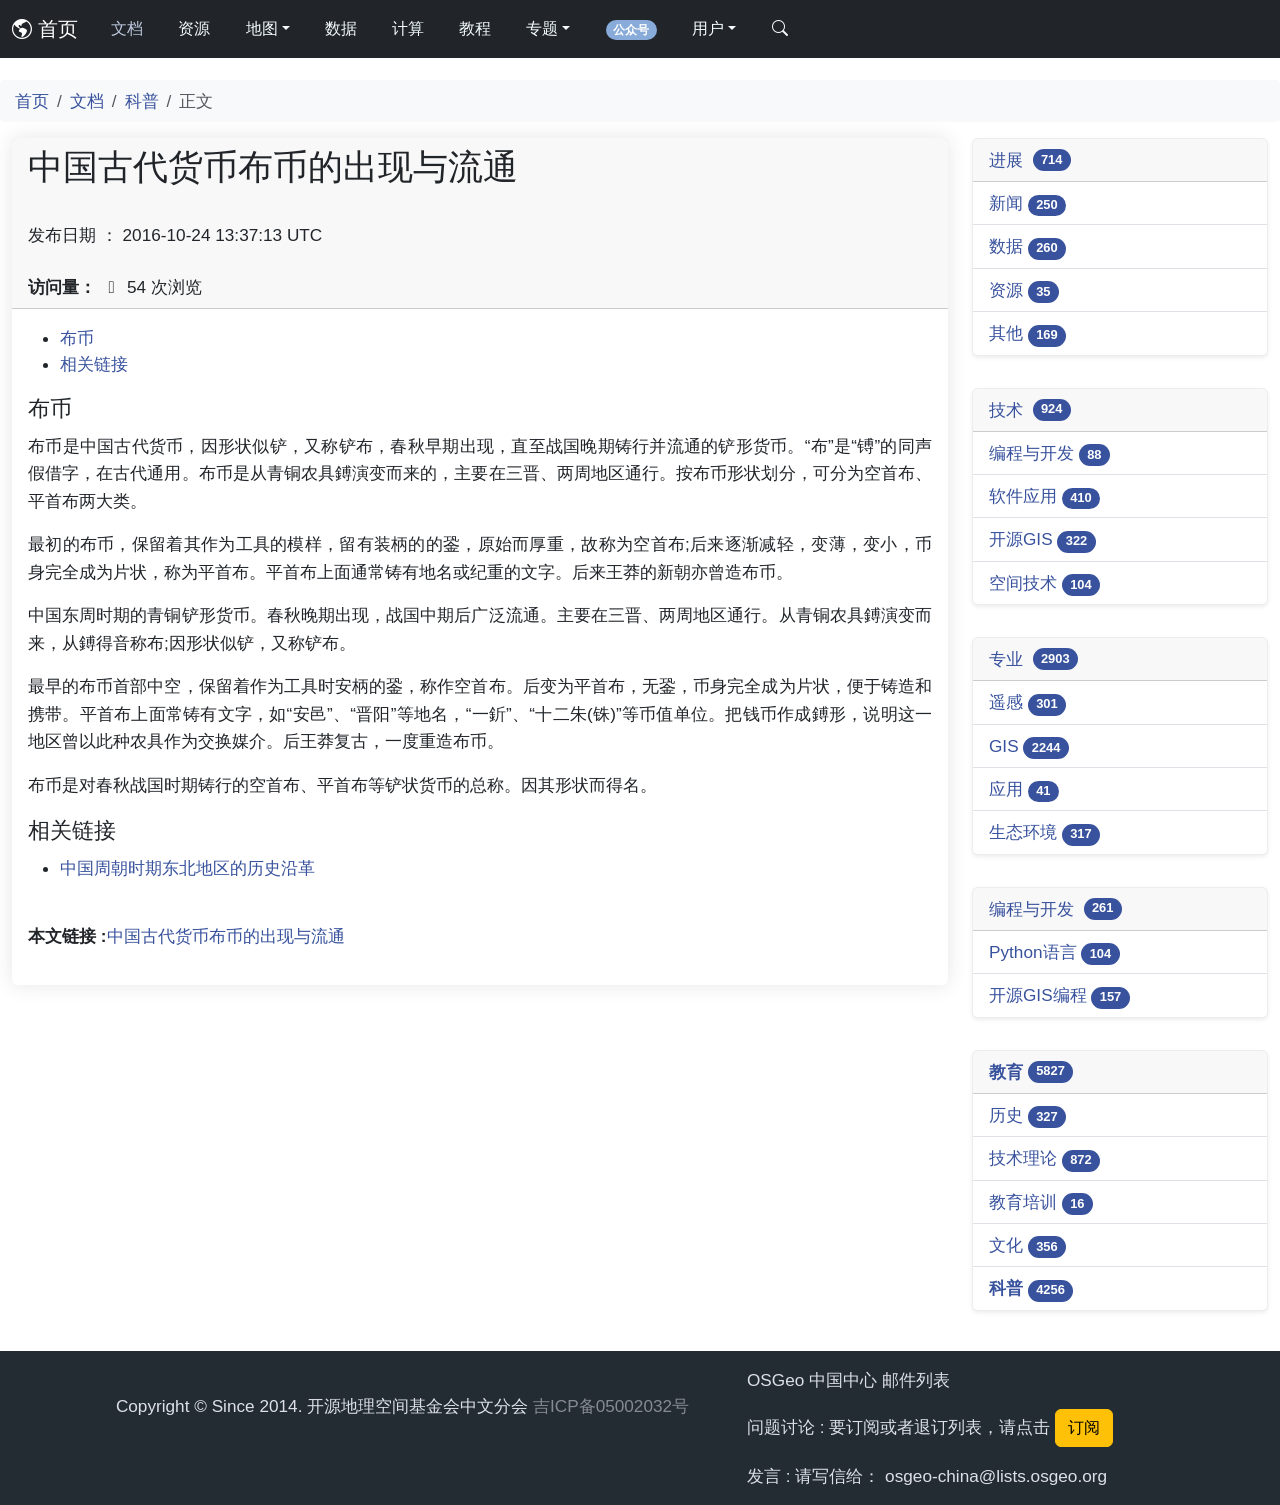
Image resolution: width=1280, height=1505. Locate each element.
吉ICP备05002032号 (611, 1406)
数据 (341, 28)
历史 (1027, 1116)
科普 (142, 101)
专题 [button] (542, 28)
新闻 (1027, 204)
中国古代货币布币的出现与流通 (226, 936)
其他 (1027, 334)
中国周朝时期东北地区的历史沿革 (187, 868)
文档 (127, 28)
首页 (45, 29)
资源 (194, 28)
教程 (475, 28)
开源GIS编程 (1059, 996)
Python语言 (1054, 953)
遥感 (1027, 703)
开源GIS (1042, 540)
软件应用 (1044, 497)
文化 (1027, 1246)
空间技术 (1044, 584)
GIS (1029, 747)
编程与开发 (1049, 454)
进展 (1030, 160)
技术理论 (1044, 1159)
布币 (77, 338)
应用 (1024, 790)
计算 (408, 28)
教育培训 (1041, 1203)
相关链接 (94, 364)
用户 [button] (708, 28)
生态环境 (1044, 833)
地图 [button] (262, 28)
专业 (1033, 659)
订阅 (1084, 1427)
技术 (1030, 410)
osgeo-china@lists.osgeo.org (996, 1476)
